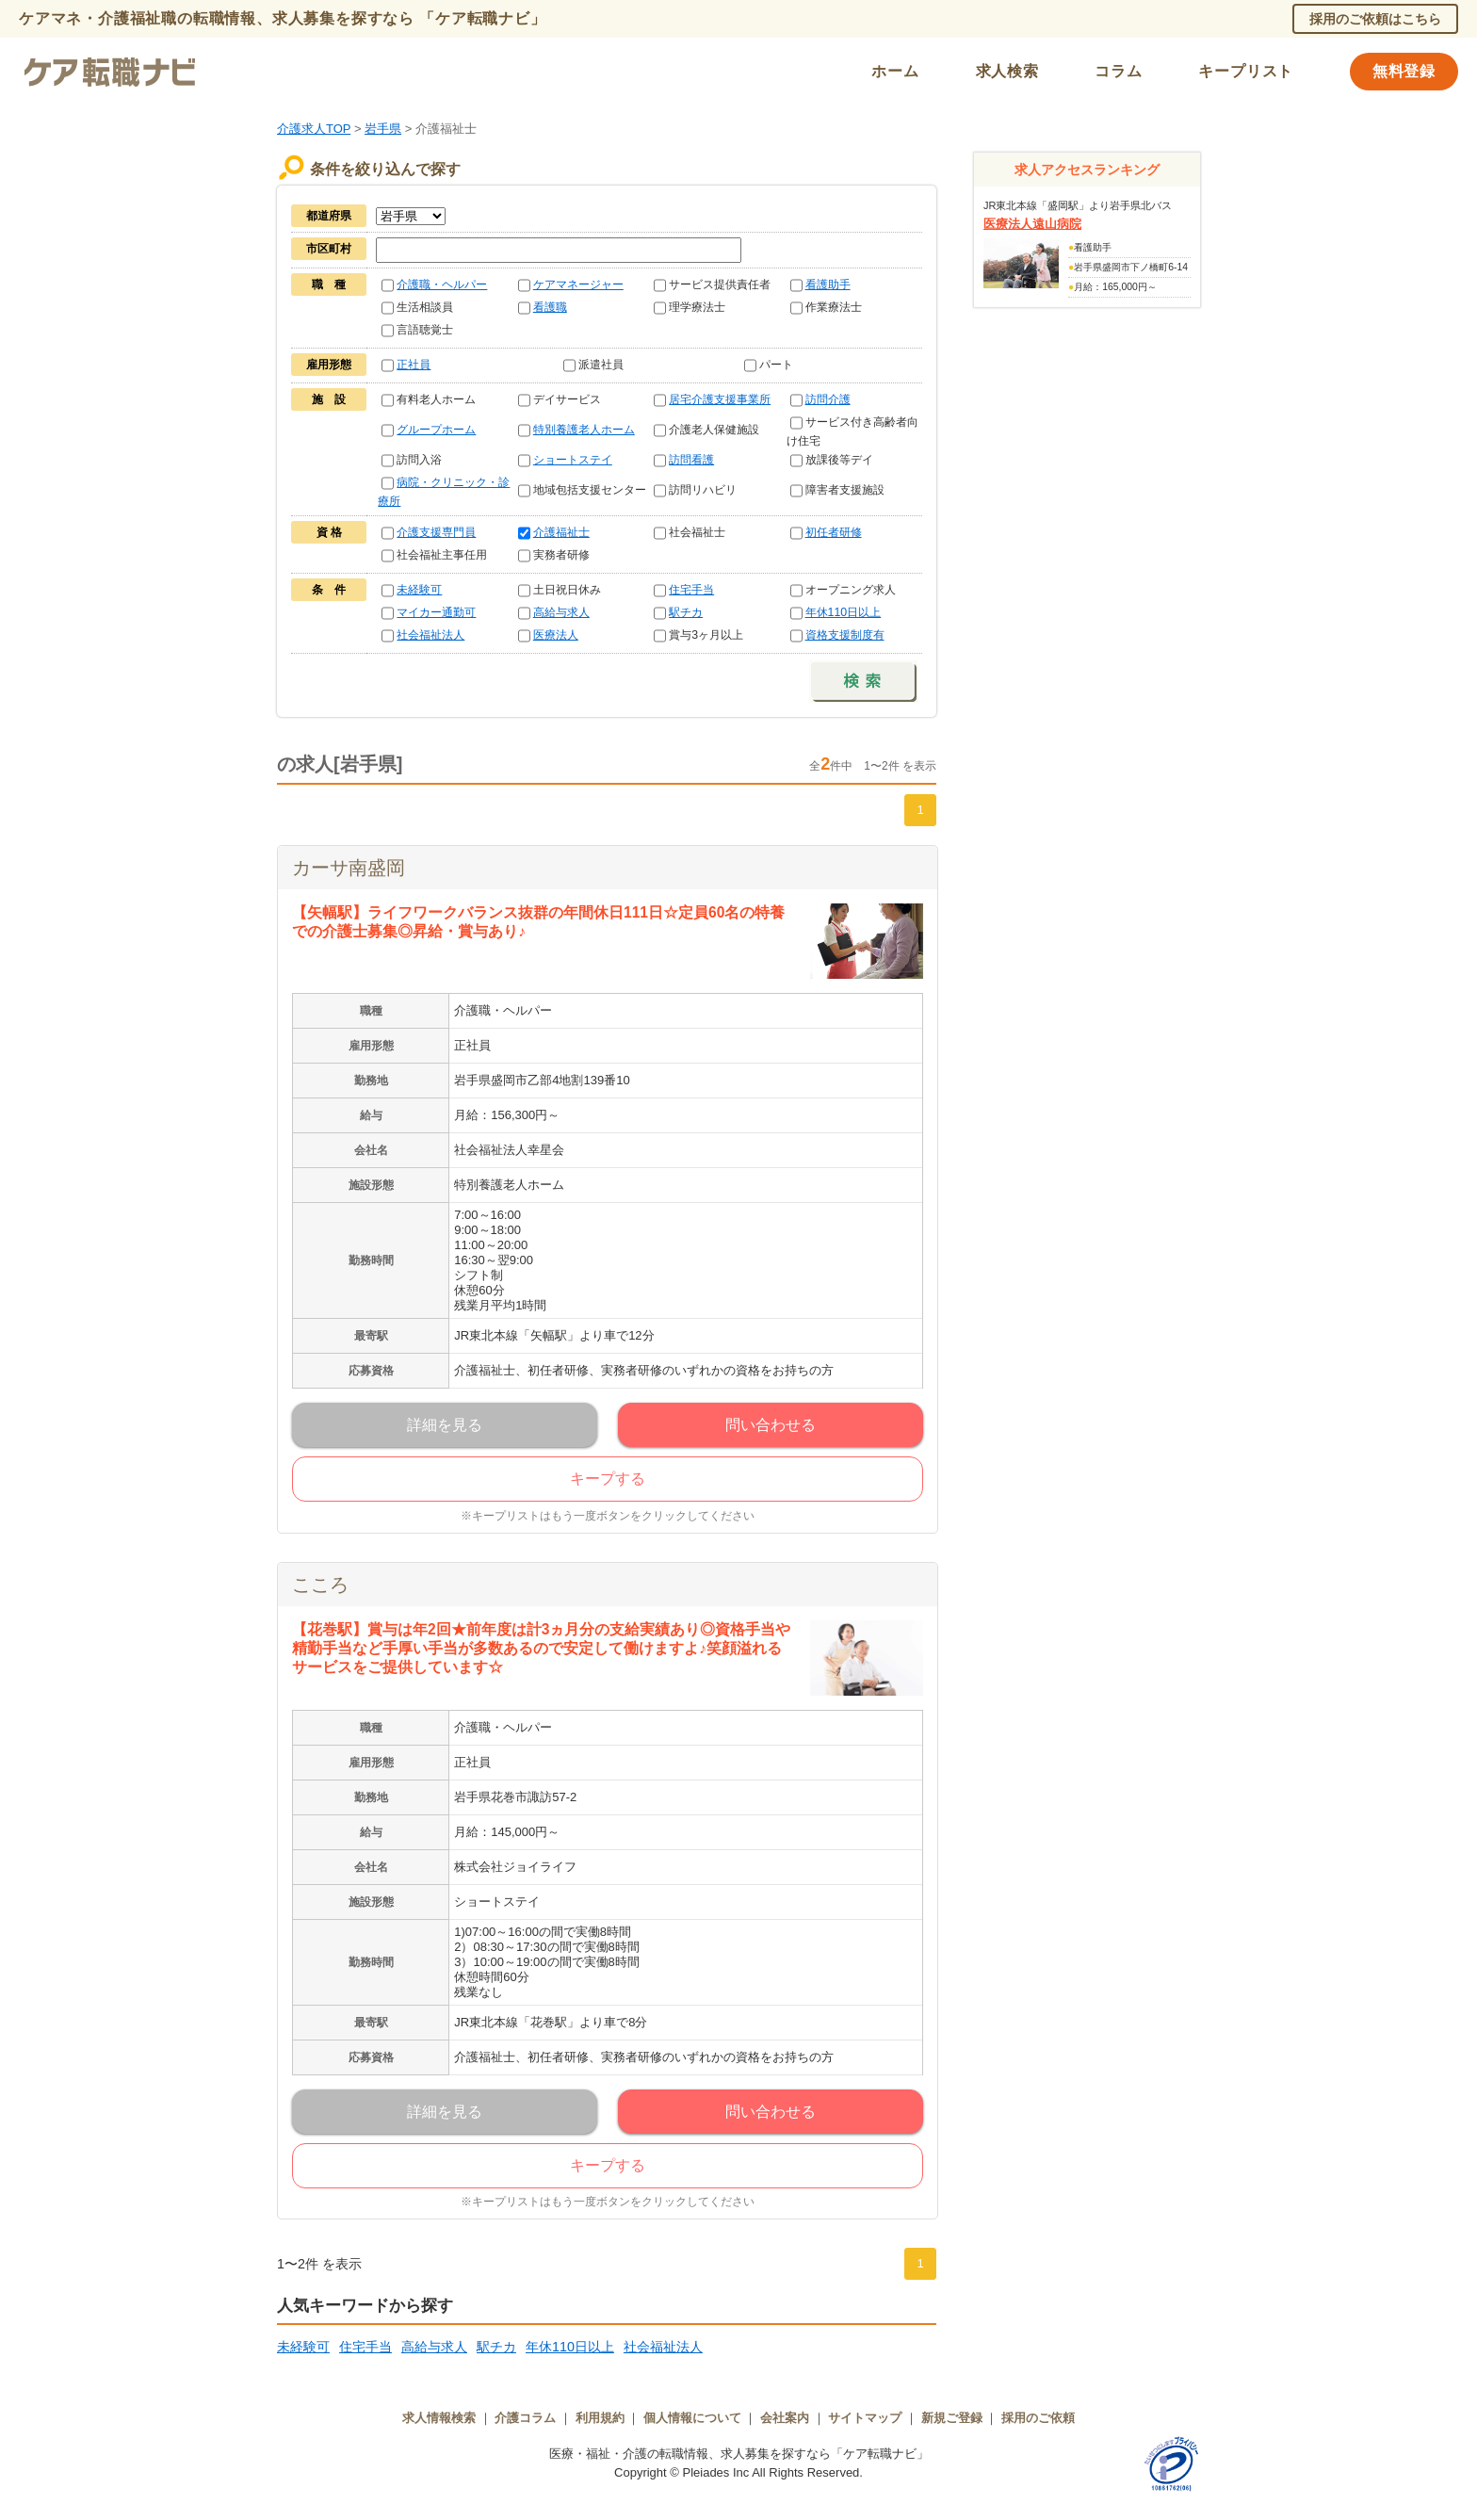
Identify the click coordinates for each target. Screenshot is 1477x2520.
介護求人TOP (313, 129)
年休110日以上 (843, 612)
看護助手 (828, 284)
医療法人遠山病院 (1032, 224)
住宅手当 (691, 589)
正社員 (413, 364)
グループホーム (436, 429)
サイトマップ (864, 2418)
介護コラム (525, 2418)
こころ (320, 1584)
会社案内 (784, 2418)
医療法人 (555, 635)
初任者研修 (833, 532)
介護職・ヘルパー (442, 284)
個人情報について (692, 2418)
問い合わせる (770, 1425)
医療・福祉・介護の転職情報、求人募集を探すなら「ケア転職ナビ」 (739, 2454)
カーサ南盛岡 (348, 867)
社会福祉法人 (430, 635)
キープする (607, 1479)
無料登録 (1404, 71)
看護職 (550, 307)
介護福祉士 (561, 532)
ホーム (894, 71)
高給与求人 (561, 612)
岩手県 (383, 129)
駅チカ (686, 612)
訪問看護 (691, 459)
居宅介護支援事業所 (720, 399)
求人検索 (1007, 71)
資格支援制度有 (845, 635)
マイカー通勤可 (436, 612)
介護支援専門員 (436, 532)
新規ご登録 (951, 2418)
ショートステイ (572, 459)
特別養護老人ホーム (584, 429)
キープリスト (1245, 71)
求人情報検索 (439, 2418)
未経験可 (419, 589)
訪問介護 (828, 399)
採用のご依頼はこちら (1375, 18)
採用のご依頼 (1038, 2418)
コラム (1118, 71)
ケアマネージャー (578, 284)
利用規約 (600, 2418)
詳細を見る (444, 1425)
